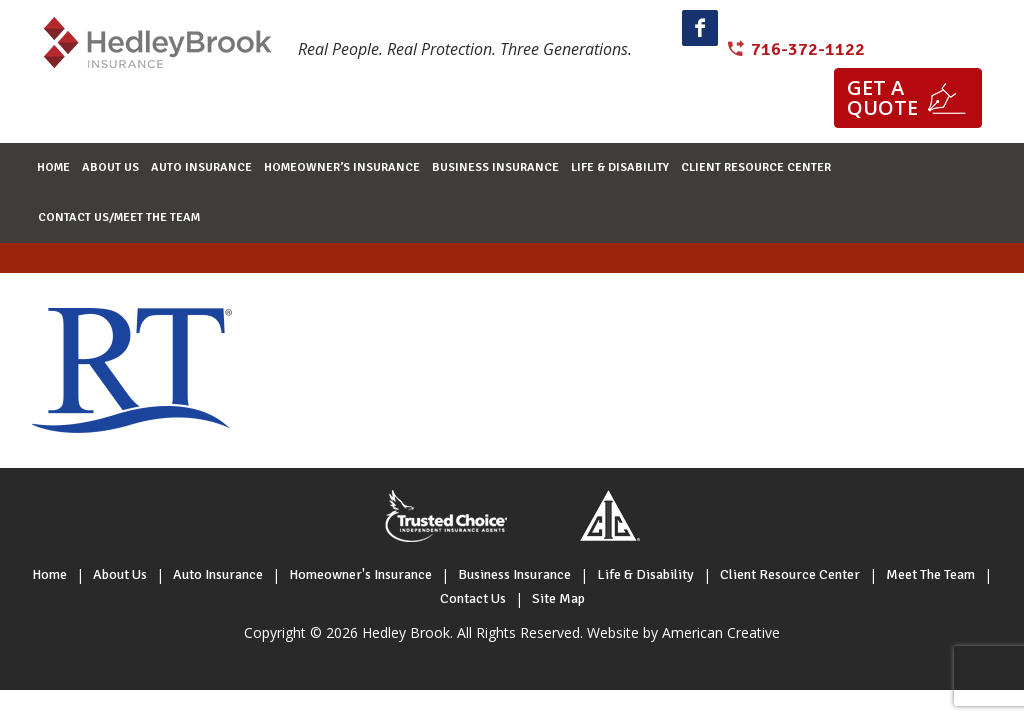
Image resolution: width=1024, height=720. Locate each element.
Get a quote (882, 97)
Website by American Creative (683, 632)
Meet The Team (930, 574)
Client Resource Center (790, 574)
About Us (120, 574)
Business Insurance (514, 574)
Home (49, 574)
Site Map (558, 598)
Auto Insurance (218, 574)
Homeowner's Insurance (360, 574)
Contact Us (473, 598)
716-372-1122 (808, 49)
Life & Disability (645, 574)
